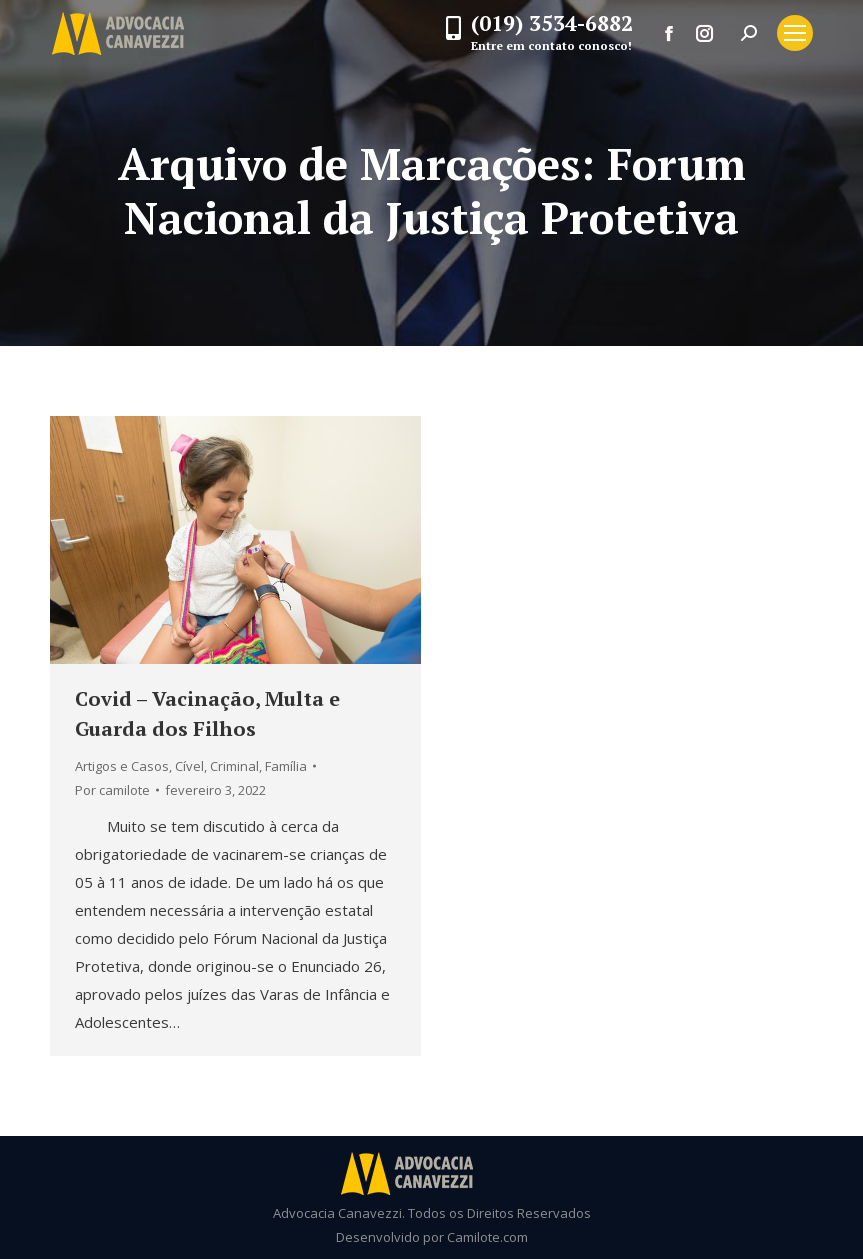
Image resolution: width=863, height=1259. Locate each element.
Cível (189, 766)
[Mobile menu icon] (795, 33)
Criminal (234, 766)
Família (286, 766)
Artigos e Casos (122, 766)
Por (112, 790)
